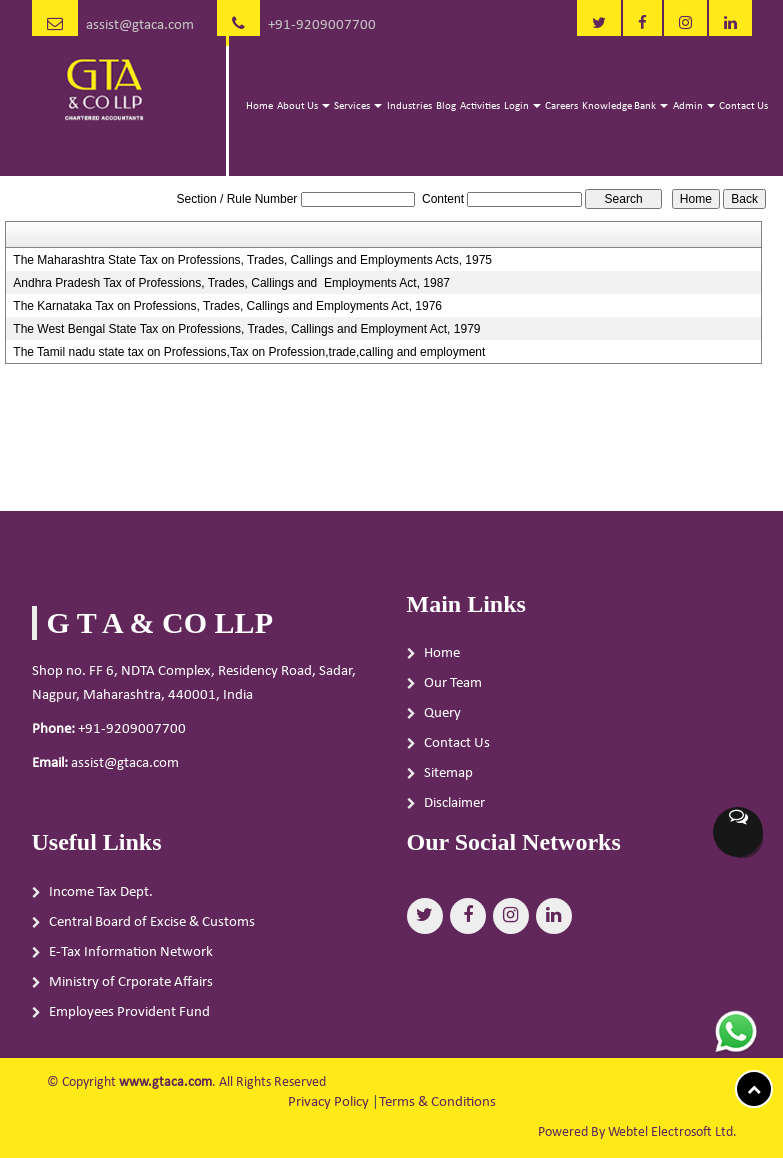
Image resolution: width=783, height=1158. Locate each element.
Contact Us (743, 106)
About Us (303, 106)
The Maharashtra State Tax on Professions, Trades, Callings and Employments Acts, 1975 (252, 260)
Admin (694, 106)
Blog (446, 106)
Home (259, 106)
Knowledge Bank (625, 106)
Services (358, 106)
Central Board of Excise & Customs (152, 927)
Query (442, 713)
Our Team (453, 683)
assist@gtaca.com (140, 25)
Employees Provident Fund (129, 1017)
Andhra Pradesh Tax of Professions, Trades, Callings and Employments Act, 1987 (231, 283)
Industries (409, 106)
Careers (561, 106)
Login (522, 106)
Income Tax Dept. (101, 897)
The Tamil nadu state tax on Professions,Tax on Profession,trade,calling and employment (249, 352)
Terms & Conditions (437, 1102)
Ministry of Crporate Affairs (131, 987)
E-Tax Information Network (131, 957)
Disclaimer (454, 803)
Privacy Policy (328, 1102)
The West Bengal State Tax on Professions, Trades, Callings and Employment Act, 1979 (246, 329)
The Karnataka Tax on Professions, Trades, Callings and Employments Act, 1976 (227, 306)
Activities (480, 106)
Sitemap (448, 773)
